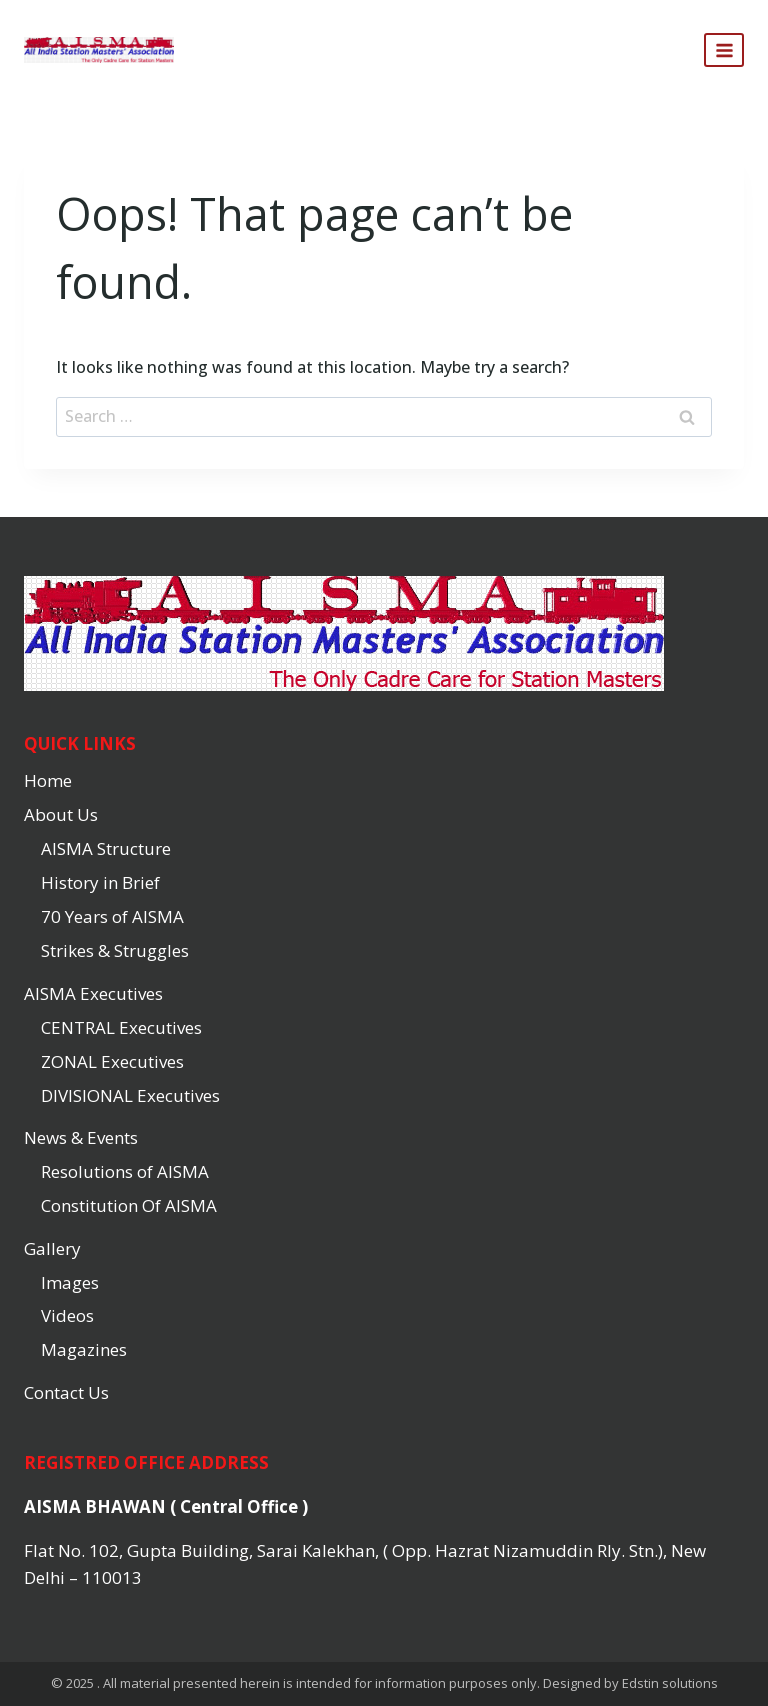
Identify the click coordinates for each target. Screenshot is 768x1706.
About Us (61, 814)
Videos (67, 1315)
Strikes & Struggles (115, 950)
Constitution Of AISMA (129, 1205)
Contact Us (66, 1392)
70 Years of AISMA (112, 916)
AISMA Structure (106, 848)
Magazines (84, 1349)
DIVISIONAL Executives (130, 1095)
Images (70, 1282)
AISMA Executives (93, 993)
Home (48, 780)
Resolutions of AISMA (125, 1171)
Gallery (52, 1248)
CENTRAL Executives (121, 1027)
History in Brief (100, 882)
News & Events (81, 1137)
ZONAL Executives (112, 1061)
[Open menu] (724, 50)
